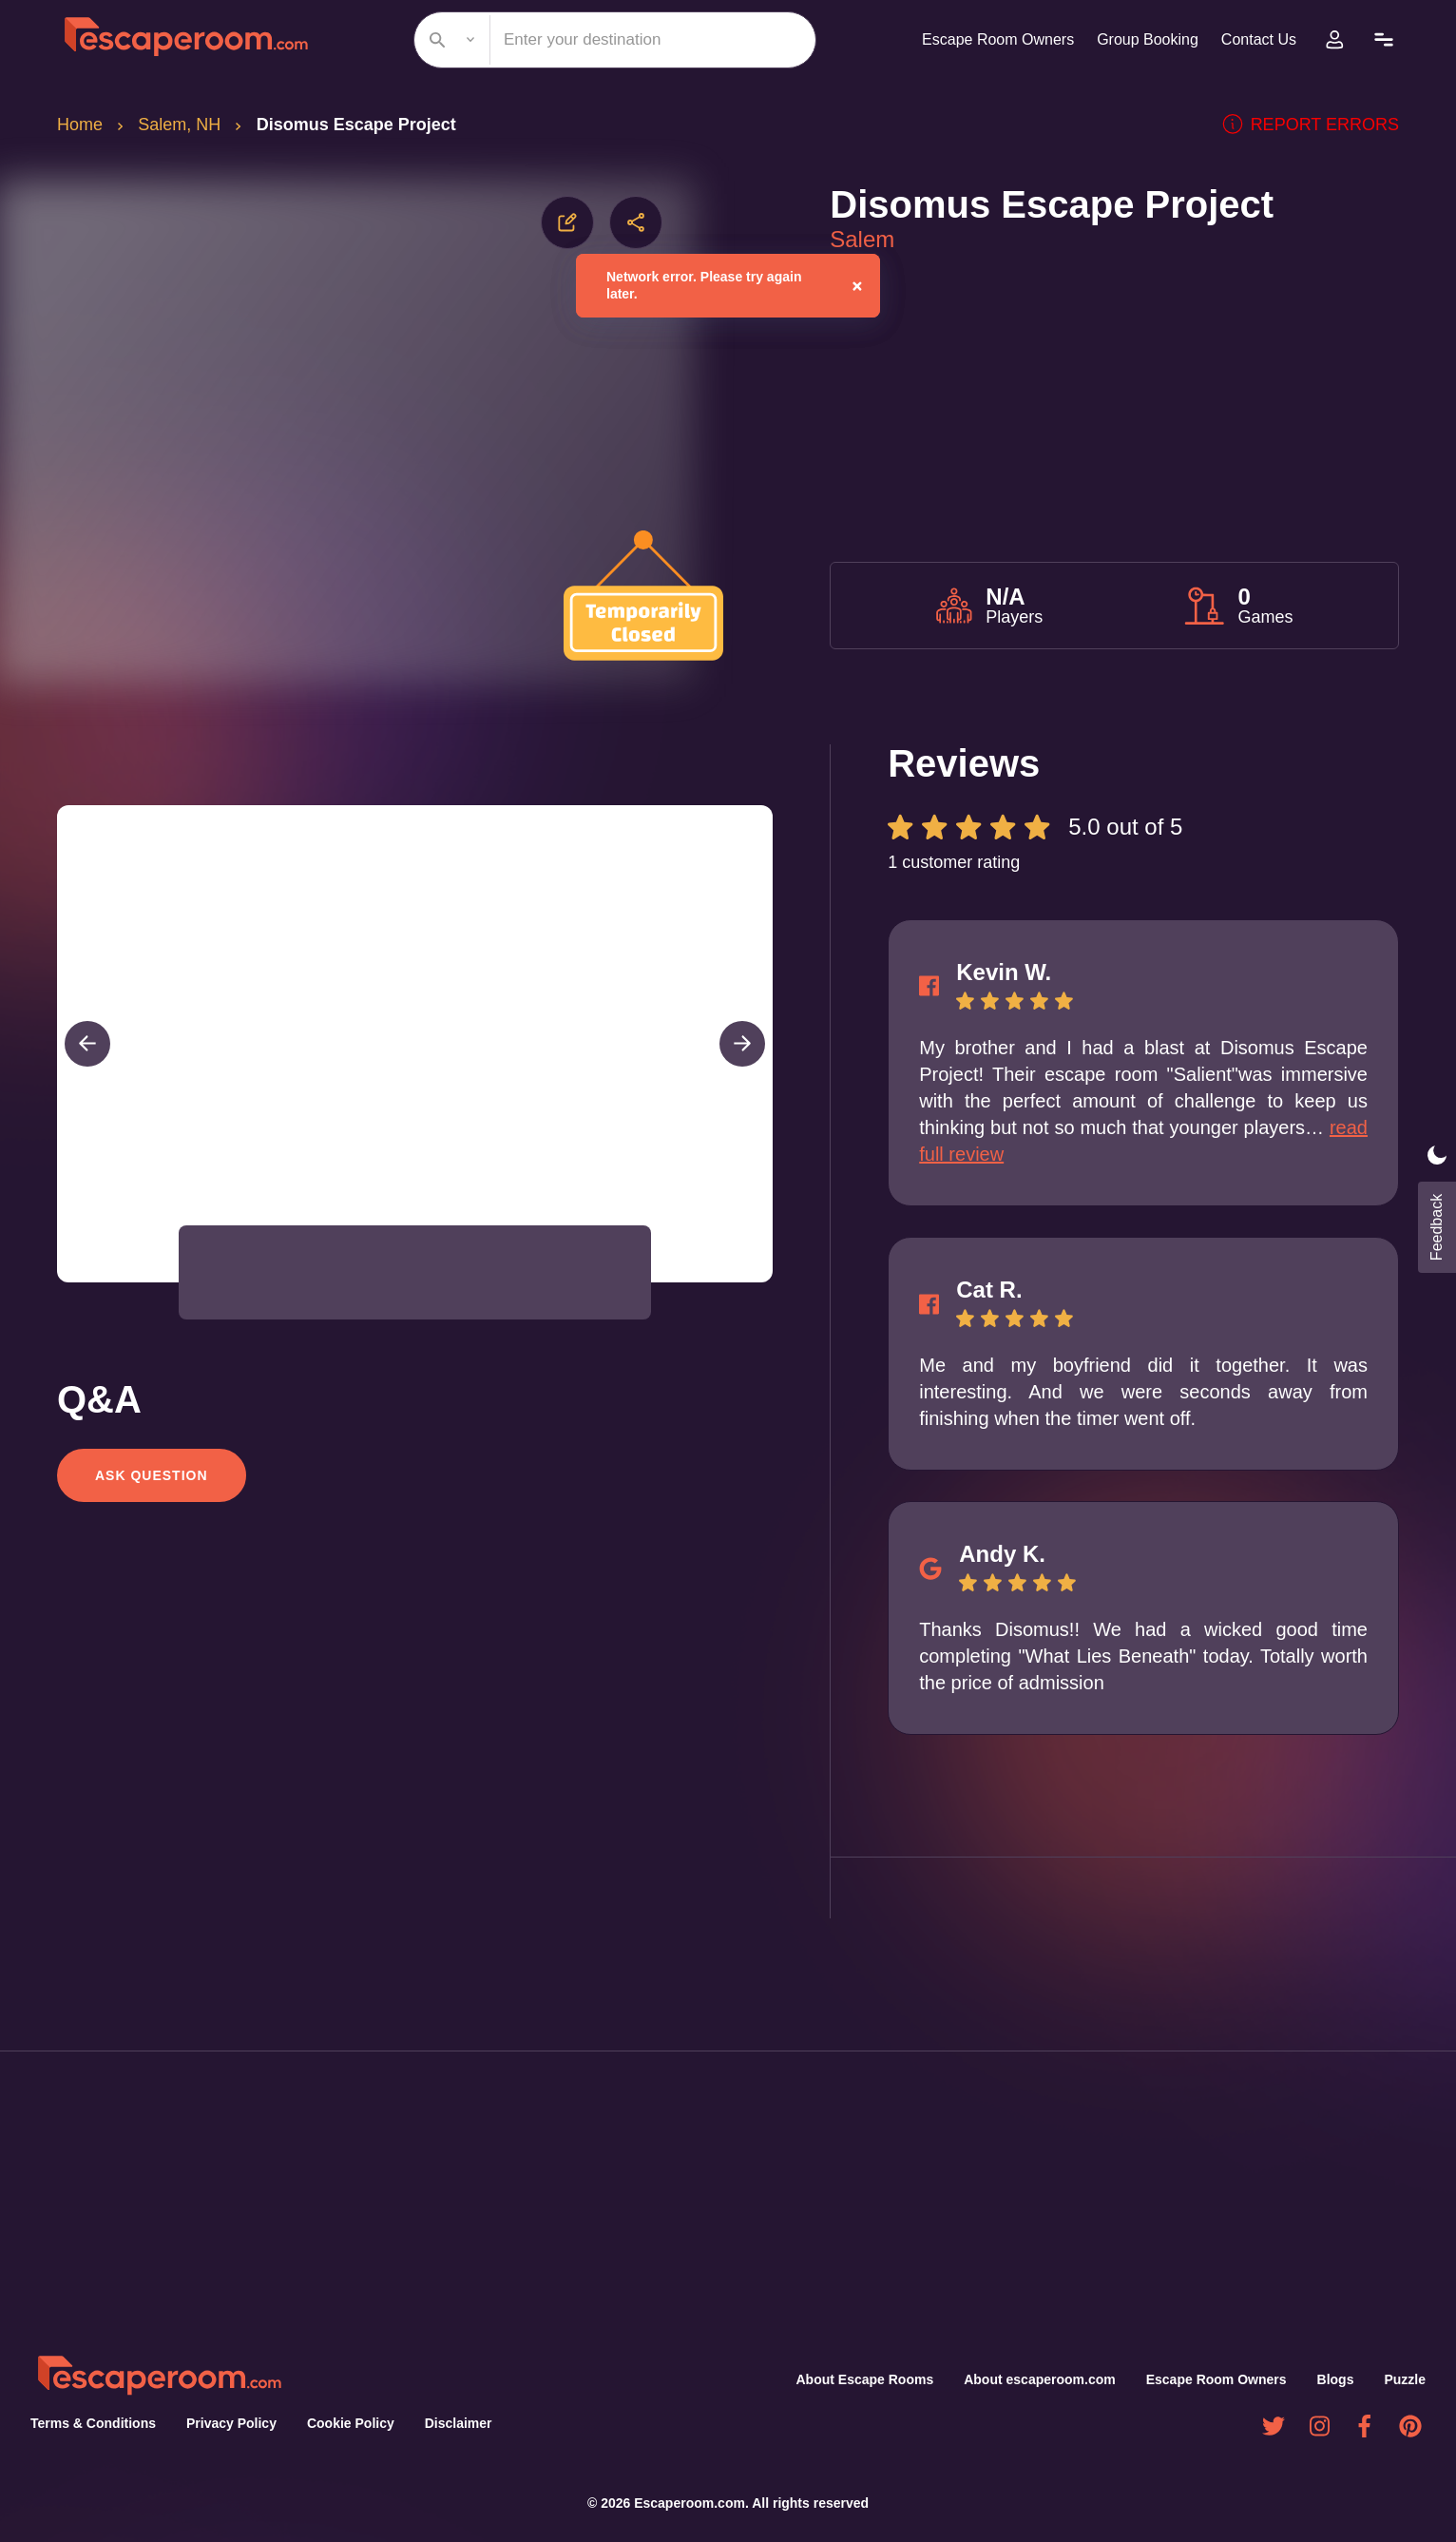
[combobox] (607, 39)
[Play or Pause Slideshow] (62, 1281)
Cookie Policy (342, 2423)
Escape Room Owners (984, 39)
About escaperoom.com (1043, 2379)
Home (81, 124)
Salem (863, 239)
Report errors (1318, 124)
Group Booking (1140, 39)
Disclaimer (449, 2423)
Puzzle (1406, 2379)
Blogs (1337, 2379)
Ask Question (149, 1475)
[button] (240, 1273)
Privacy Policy (225, 2423)
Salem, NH (181, 124)
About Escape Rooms (867, 2379)
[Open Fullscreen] (767, 1281)
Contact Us (1256, 39)
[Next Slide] (742, 1044)
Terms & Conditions (91, 2423)
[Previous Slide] (87, 1044)
